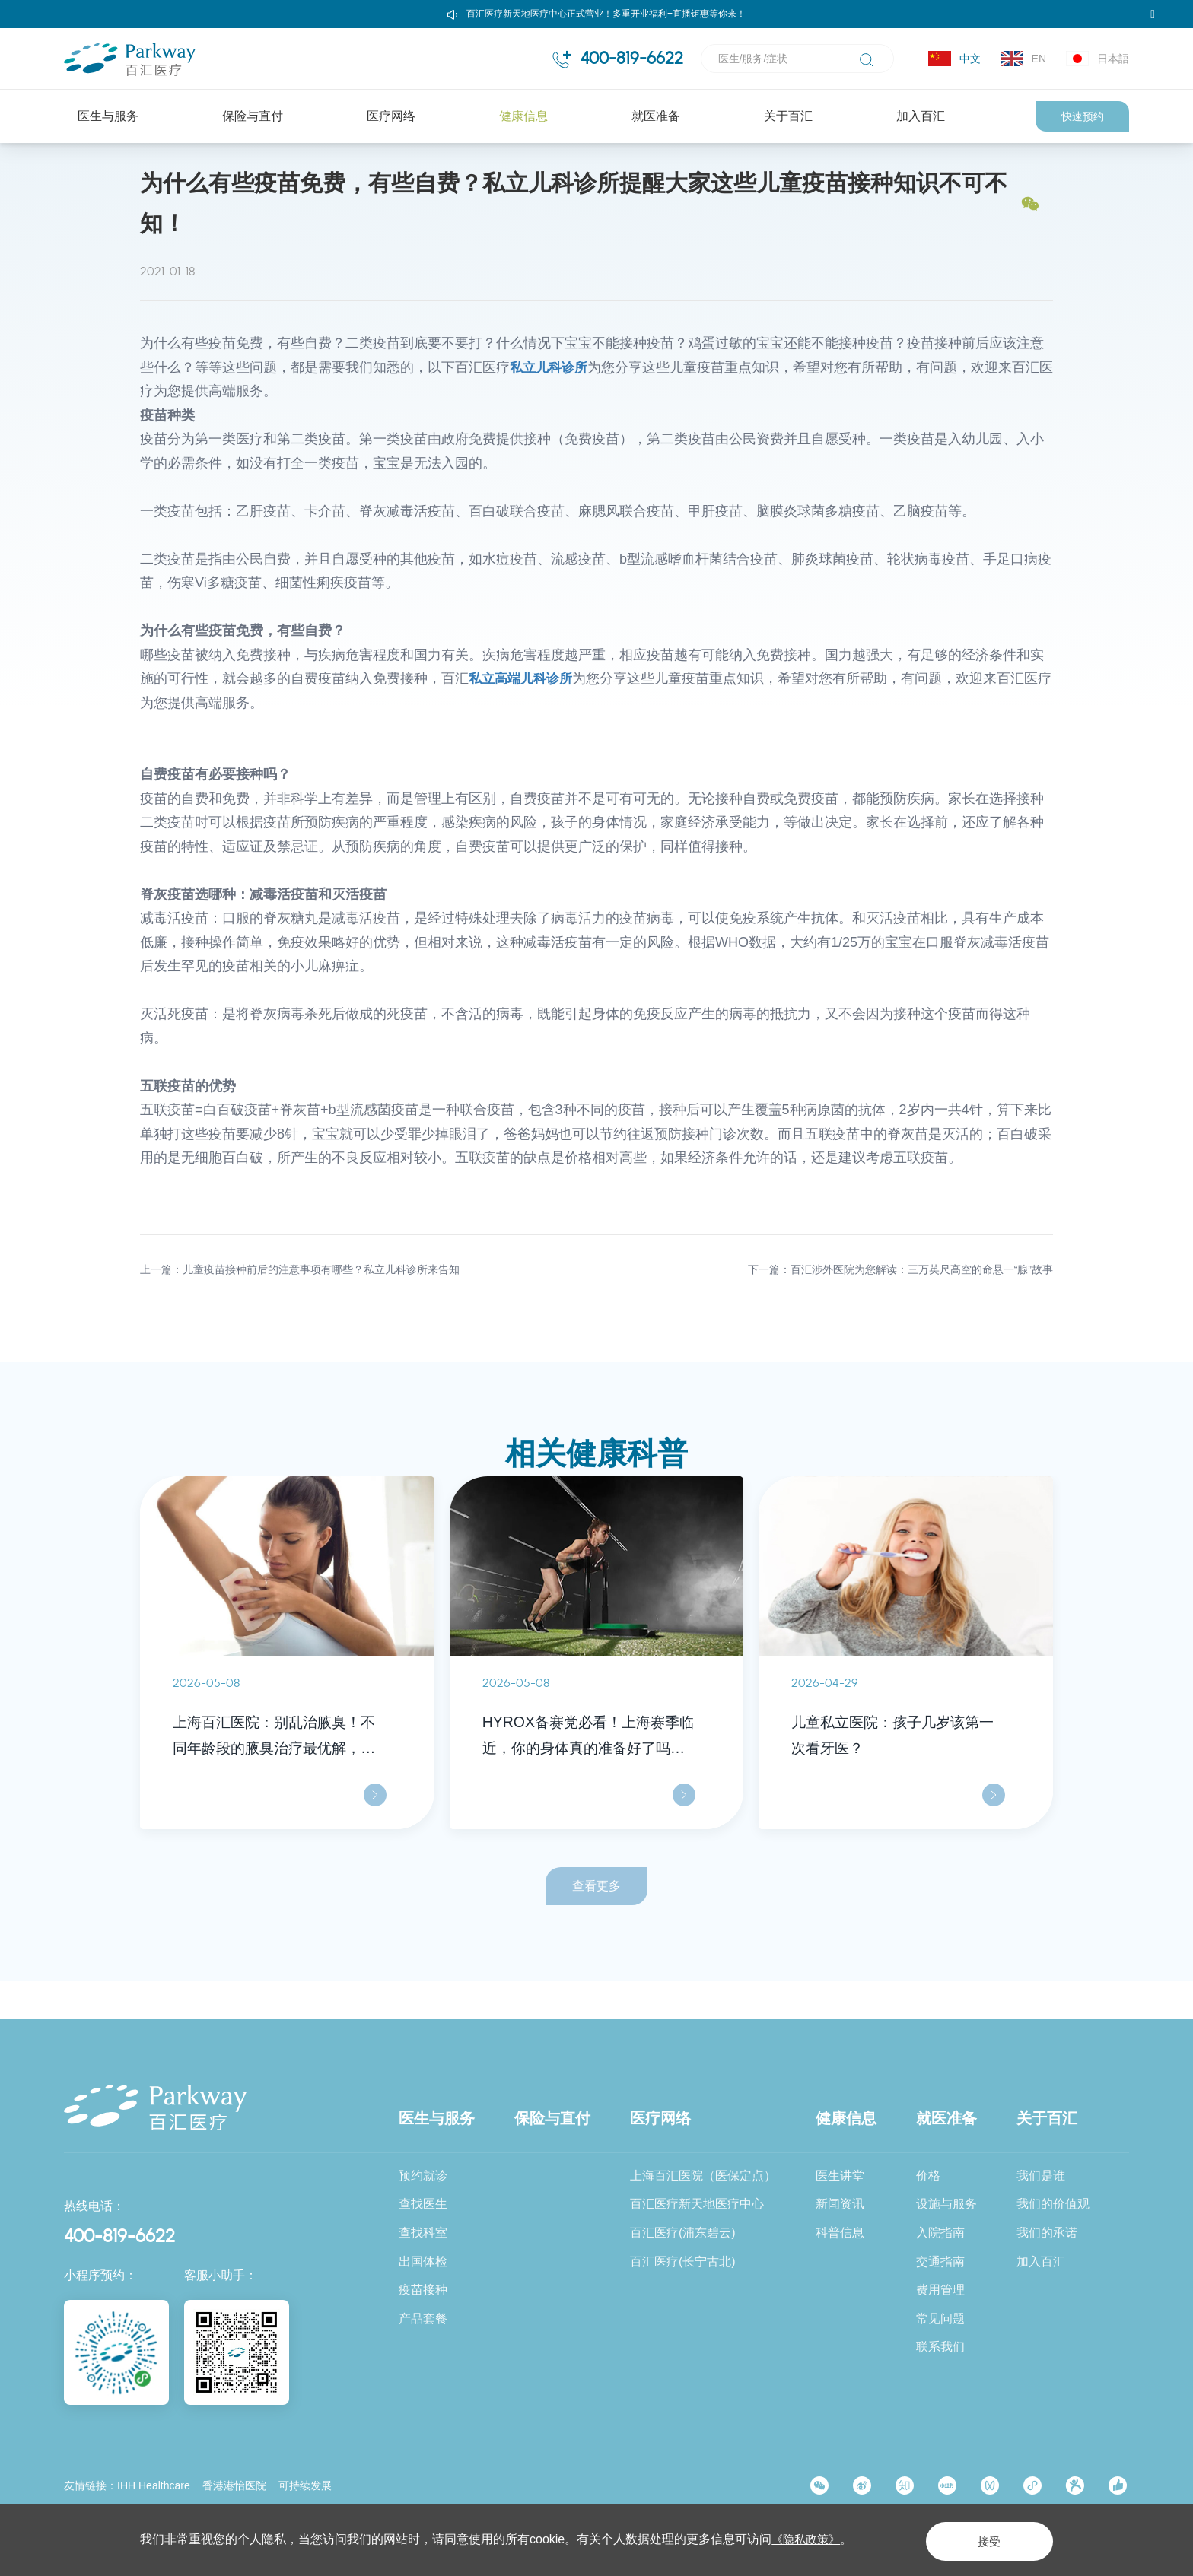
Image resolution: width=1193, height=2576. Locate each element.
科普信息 (272, 170)
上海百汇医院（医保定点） (703, 2175)
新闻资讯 (840, 2204)
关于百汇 (788, 116)
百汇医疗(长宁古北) (683, 2261)
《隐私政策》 (808, 2539)
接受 (980, 2539)
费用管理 (940, 2290)
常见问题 (940, 2318)
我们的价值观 (1053, 2204)
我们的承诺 (1046, 2232)
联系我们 (940, 2347)
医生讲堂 (840, 2175)
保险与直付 (252, 116)
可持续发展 (305, 2485)
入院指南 (940, 2232)
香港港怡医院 (234, 2485)
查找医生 (423, 2204)
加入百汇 (920, 116)
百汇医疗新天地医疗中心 (697, 2204)
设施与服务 (946, 2204)
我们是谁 (1040, 2175)
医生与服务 (108, 116)
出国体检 (423, 2261)
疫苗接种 (423, 2290)
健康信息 (523, 116)
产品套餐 (423, 2318)
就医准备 (655, 116)
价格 (928, 2175)
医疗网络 (391, 116)
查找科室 (423, 2232)
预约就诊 (423, 2175)
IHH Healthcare (153, 2485)
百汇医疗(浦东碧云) (683, 2232)
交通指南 (940, 2261)
